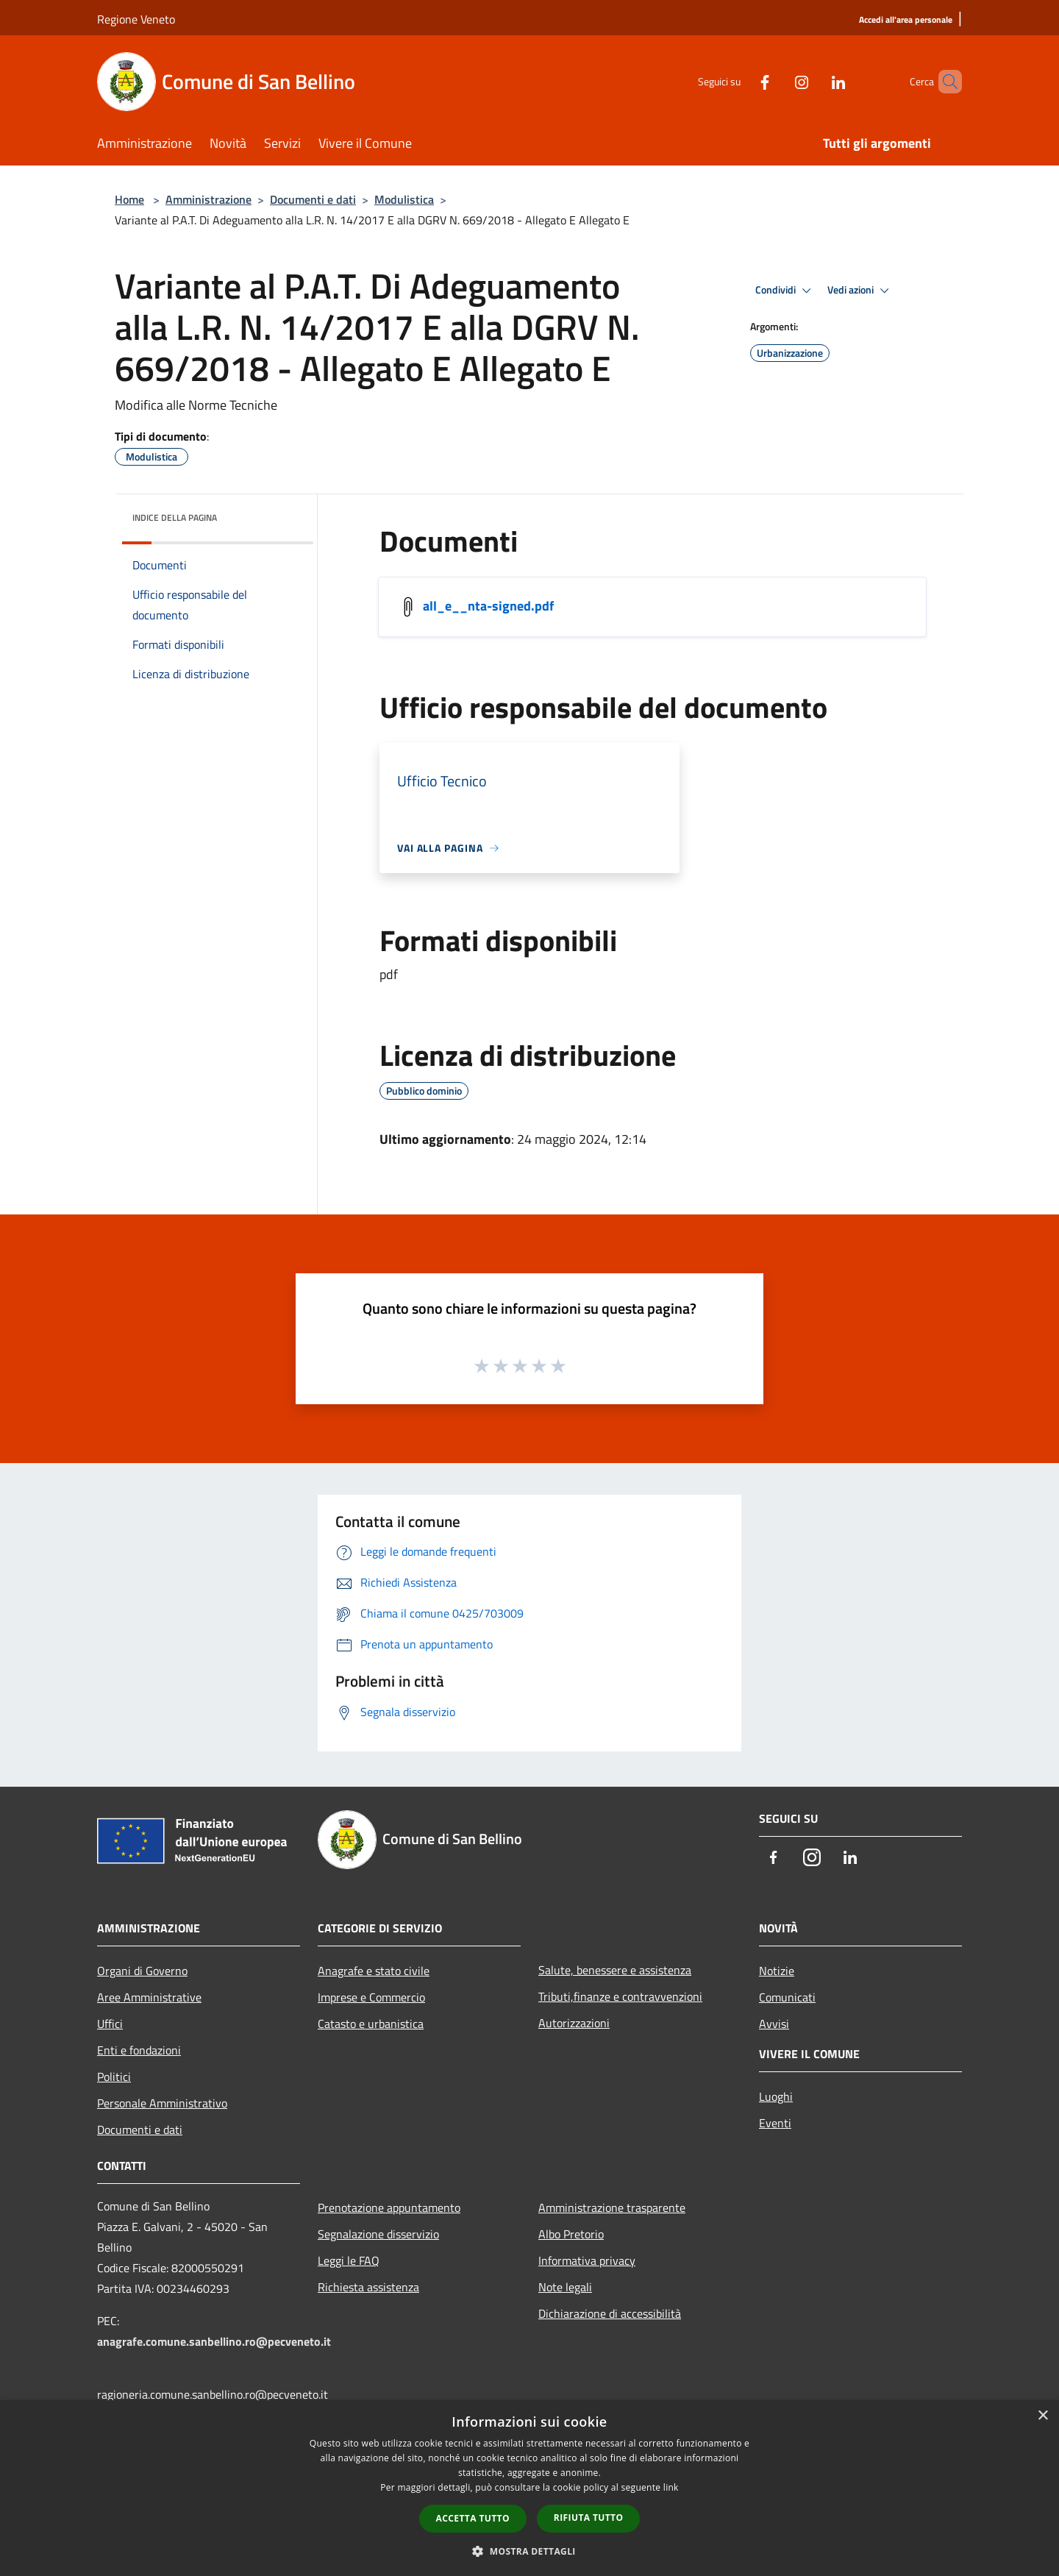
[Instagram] (776, 81)
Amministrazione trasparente (611, 2207)
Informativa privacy (586, 2260)
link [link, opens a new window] (671, 2487)
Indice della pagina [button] (174, 517)
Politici (114, 2076)
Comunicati (787, 1997)
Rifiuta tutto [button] (589, 2517)
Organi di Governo (142, 1970)
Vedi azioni (860, 290)
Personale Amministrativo (162, 2103)
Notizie (776, 1970)
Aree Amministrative (149, 1997)
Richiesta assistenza (368, 2287)
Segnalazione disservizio (378, 2234)
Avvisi (774, 2023)
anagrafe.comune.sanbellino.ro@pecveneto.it (214, 2341)
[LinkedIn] (813, 81)
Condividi (785, 290)
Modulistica (404, 199)
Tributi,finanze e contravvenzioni (620, 1996)
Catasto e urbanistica (371, 2023)
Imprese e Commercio (371, 1997)
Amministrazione (208, 199)
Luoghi (776, 2096)
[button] (529, 2551)
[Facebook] (740, 81)
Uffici (110, 2023)
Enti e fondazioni (139, 2050)
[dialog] (529, 2488)
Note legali (565, 2287)
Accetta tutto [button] (473, 2518)
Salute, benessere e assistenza (614, 1970)
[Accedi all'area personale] (905, 20)
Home (129, 199)
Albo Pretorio (571, 2234)
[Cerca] (944, 81)
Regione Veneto (136, 19)
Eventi (775, 2123)
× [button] (1042, 2416)
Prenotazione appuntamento (389, 2207)
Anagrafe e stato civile (373, 1970)
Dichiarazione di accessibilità (609, 2313)
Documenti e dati (313, 199)
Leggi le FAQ (348, 2260)
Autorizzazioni (574, 2023)
